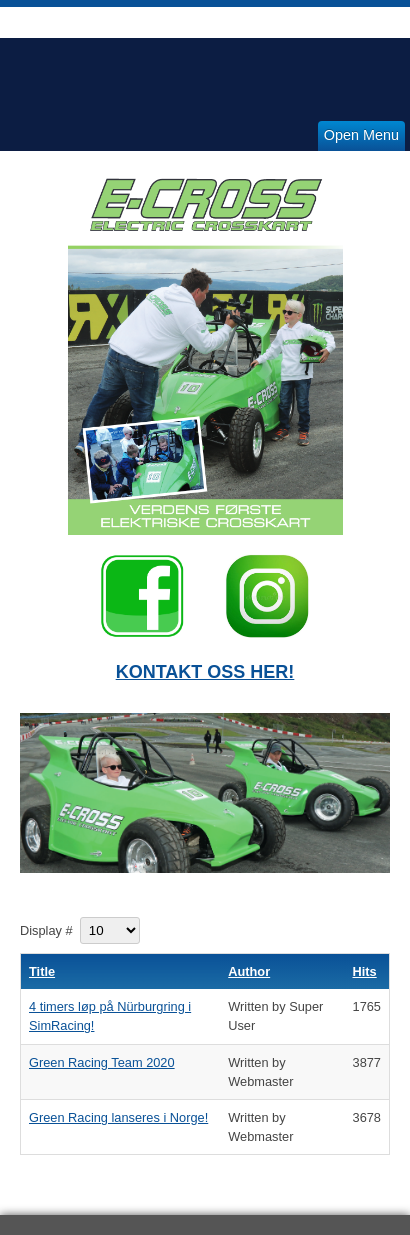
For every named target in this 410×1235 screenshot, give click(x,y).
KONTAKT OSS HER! (205, 672)
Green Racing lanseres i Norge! (118, 1117)
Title (42, 971)
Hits (365, 971)
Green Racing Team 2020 (102, 1062)
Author (249, 971)
